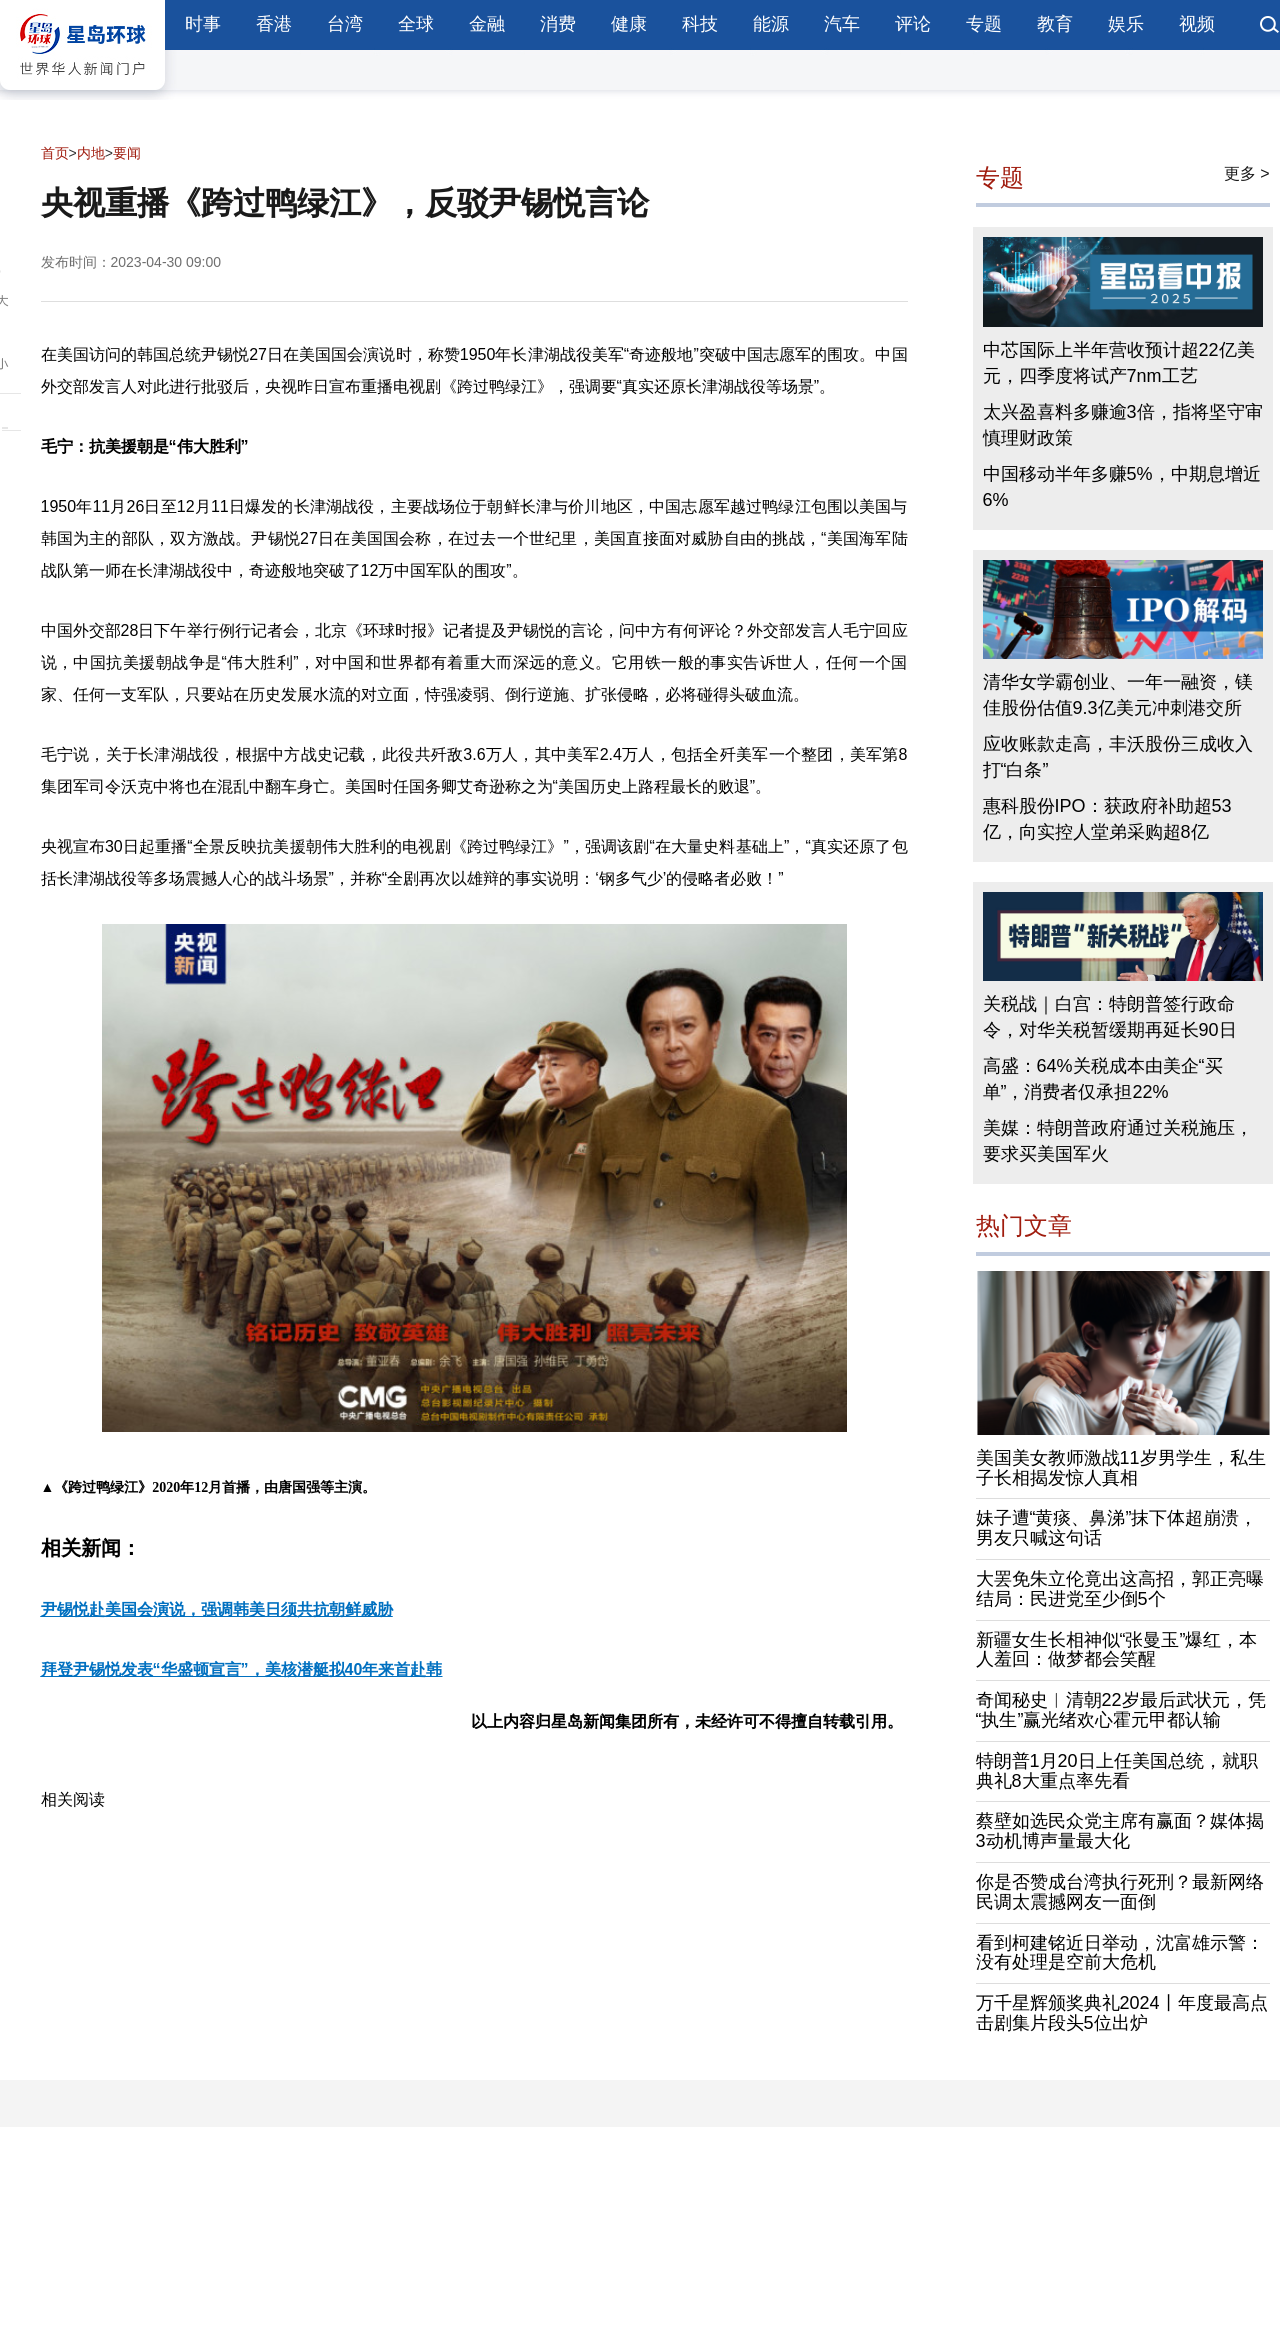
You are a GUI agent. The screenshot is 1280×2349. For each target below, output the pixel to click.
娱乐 (1126, 24)
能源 (771, 24)
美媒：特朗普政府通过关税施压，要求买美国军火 (1118, 1141)
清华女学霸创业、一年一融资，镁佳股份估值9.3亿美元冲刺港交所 (1118, 695)
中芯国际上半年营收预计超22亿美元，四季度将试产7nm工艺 (1119, 363)
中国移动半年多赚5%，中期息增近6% (1122, 487)
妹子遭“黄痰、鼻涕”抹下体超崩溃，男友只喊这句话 (1117, 1528)
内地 (91, 153)
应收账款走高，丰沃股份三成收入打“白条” (1118, 757)
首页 (55, 153)
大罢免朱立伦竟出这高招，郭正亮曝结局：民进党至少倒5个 (1120, 1589)
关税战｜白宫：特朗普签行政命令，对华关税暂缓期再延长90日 (1110, 1017)
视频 (1197, 24)
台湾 (345, 24)
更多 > (1247, 173)
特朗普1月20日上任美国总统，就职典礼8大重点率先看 (1117, 1771)
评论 (913, 24)
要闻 (127, 153)
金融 (487, 24)
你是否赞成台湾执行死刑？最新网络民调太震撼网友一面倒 (1120, 1892)
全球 (416, 24)
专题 (984, 24)
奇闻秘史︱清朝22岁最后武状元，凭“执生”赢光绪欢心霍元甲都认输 (1121, 1710)
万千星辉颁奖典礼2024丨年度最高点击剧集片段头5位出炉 (1122, 2013)
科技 (700, 24)
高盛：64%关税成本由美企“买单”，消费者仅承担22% (1103, 1079)
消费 (558, 24)
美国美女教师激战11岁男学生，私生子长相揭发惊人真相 (1121, 1468)
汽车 (842, 24)
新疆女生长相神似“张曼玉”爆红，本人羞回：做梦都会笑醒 (1117, 1650)
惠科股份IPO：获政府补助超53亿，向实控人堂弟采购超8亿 (1107, 819)
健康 (629, 24)
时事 (203, 24)
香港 (274, 24)
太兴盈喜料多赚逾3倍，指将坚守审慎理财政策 (1123, 425)
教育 (1055, 24)
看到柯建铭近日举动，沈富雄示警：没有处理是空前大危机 (1120, 1953)
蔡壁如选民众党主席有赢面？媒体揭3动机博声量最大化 (1120, 1831)
